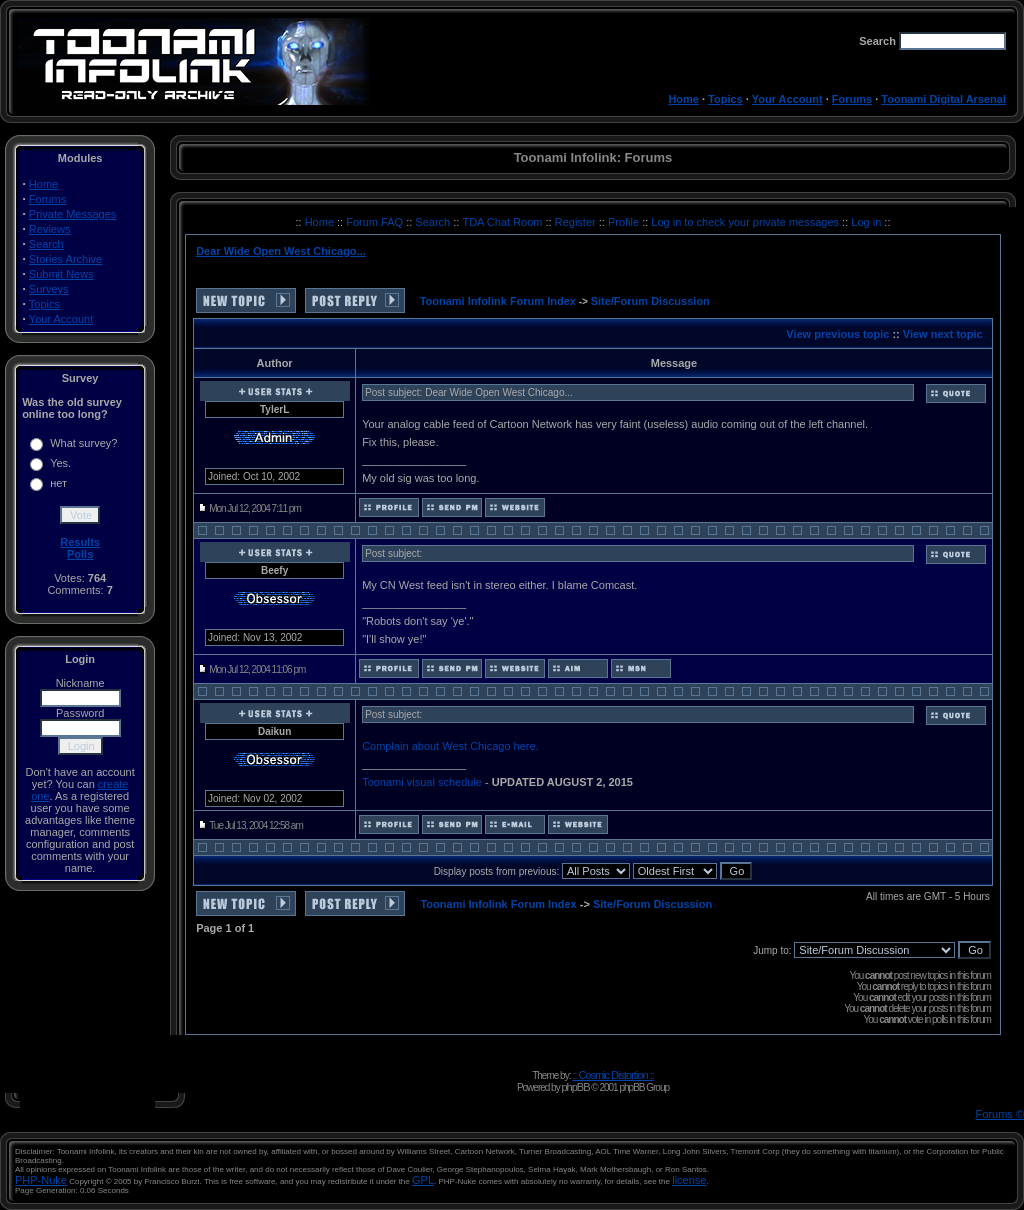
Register (577, 222)
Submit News (61, 274)
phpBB (575, 1087)
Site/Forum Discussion (650, 301)
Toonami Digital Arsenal (943, 99)
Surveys (49, 289)
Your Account (787, 99)
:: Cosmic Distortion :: (613, 1075)
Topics (725, 99)
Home (683, 99)
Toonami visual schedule (422, 782)
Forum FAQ (376, 222)
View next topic (943, 334)
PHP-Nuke (41, 1180)
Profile (625, 222)
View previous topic (837, 334)
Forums (852, 99)
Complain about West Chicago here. (450, 746)
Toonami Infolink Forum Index (498, 301)
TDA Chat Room (503, 222)
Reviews (50, 229)
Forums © (1000, 1114)
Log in (866, 222)
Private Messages (72, 214)
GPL (423, 1180)
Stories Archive (65, 259)
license (689, 1180)
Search (46, 244)
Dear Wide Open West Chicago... (281, 251)
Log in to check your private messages (746, 222)
